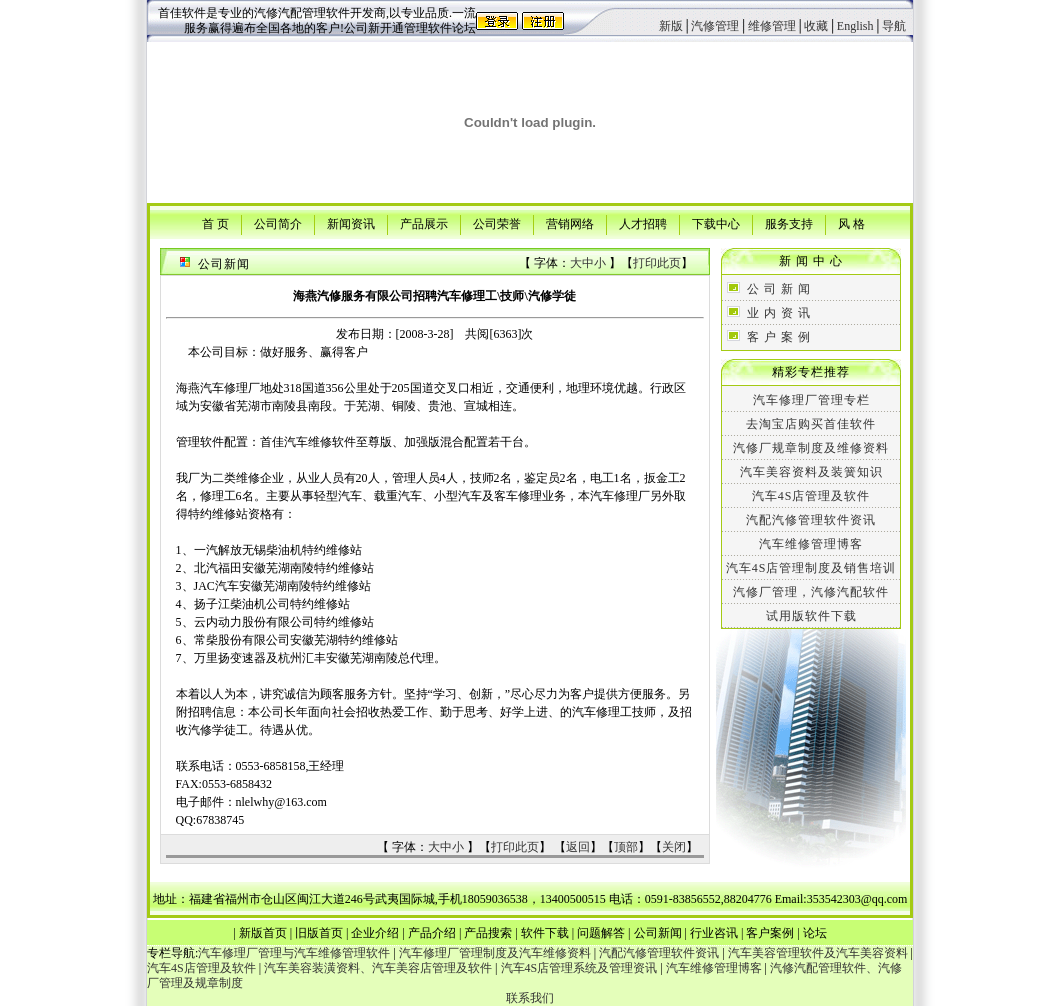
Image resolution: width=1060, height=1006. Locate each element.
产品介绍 (432, 933)
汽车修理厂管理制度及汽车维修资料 (495, 953)
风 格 (851, 223)
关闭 (674, 847)
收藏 (816, 26)
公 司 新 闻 (779, 289)
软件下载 (545, 933)
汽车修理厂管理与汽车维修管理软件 (294, 953)
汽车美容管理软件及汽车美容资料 (818, 953)
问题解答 (601, 933)
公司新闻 (658, 933)
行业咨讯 (714, 933)
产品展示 (424, 223)
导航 (894, 26)
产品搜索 (488, 933)
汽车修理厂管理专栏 (811, 400)
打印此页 (657, 263)
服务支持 (789, 223)
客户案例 (770, 933)
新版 (671, 26)
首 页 (215, 223)
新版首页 (263, 933)
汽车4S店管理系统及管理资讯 (579, 968)
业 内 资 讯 (779, 313)
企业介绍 (375, 933)
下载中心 (716, 223)
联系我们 (530, 998)
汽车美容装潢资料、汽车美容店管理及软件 (378, 968)
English (855, 26)
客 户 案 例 (779, 337)
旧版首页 (319, 933)
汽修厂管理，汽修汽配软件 (811, 592)
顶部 (626, 847)
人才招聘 (643, 223)
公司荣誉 (497, 223)
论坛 (815, 933)
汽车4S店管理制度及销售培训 (811, 568)
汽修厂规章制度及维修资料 (811, 448)
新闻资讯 (351, 223)
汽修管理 (715, 26)
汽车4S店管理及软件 (811, 496)
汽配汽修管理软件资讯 (811, 520)
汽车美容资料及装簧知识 (811, 472)
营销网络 (570, 223)
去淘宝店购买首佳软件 (811, 424)
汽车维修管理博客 (811, 544)
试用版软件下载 (811, 616)
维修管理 (772, 26)
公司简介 (278, 223)
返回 (578, 847)
